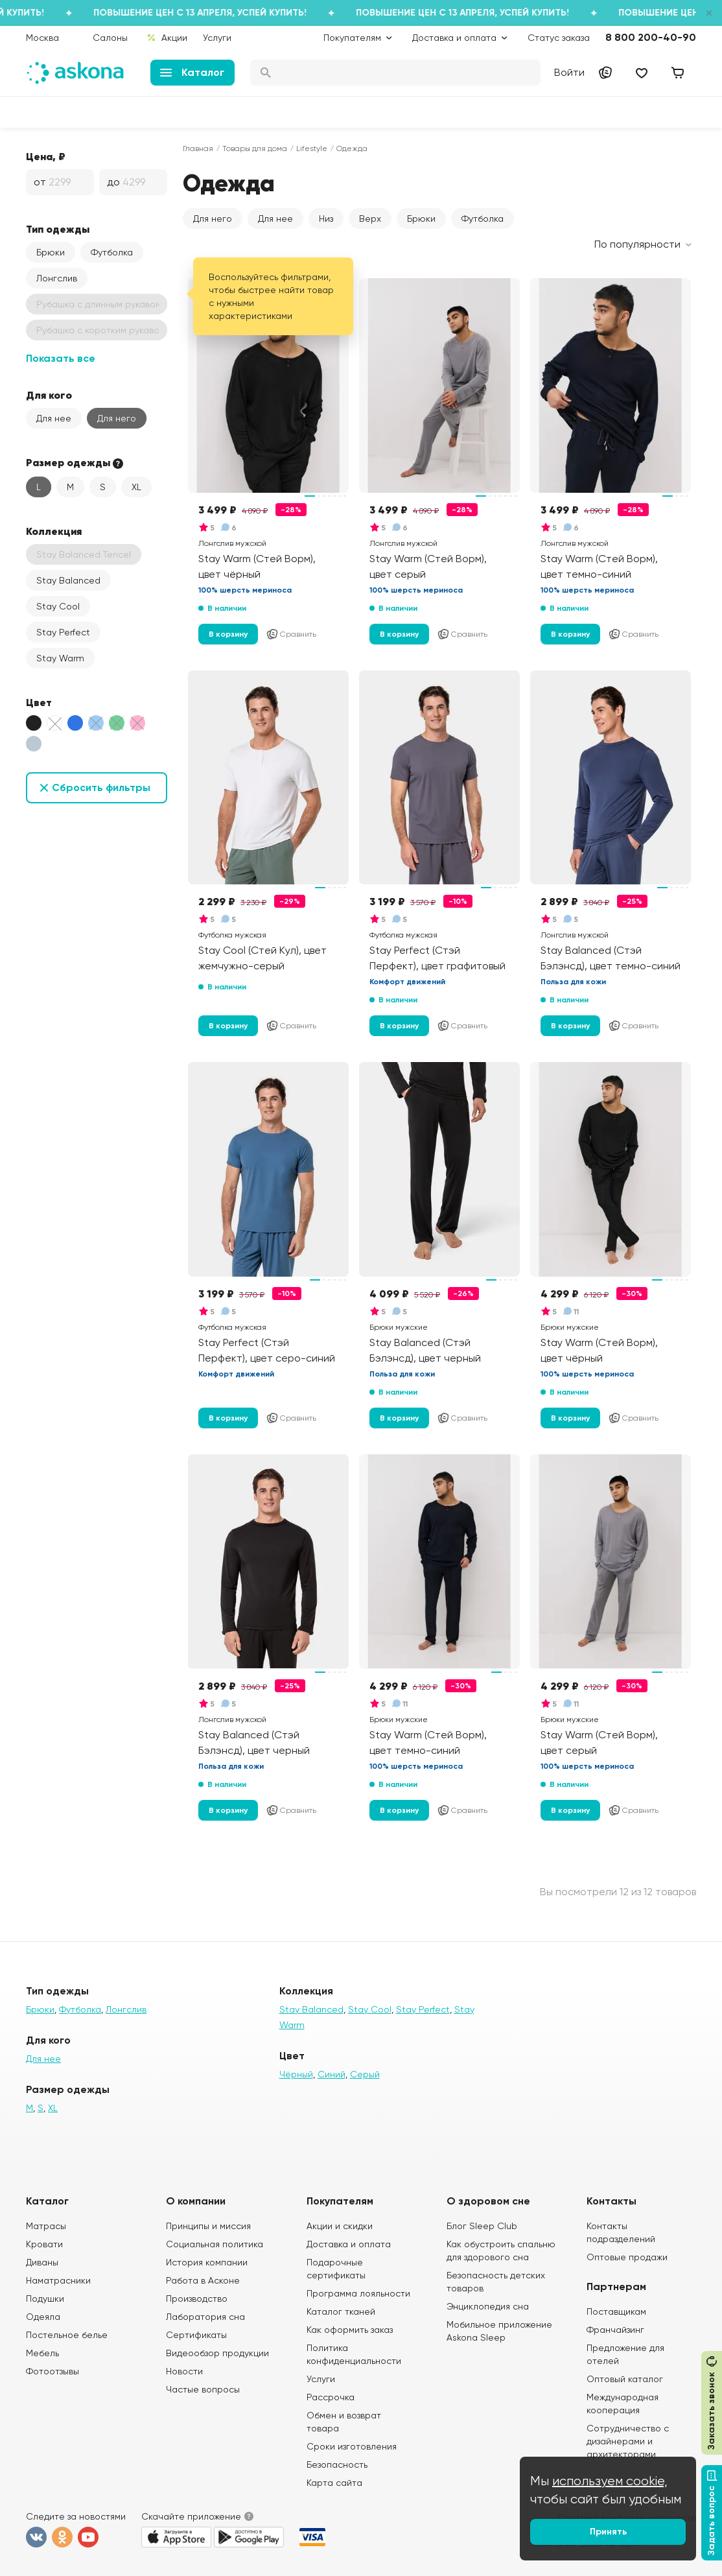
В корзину (228, 634)
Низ (326, 218)
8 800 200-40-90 (650, 37)
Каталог (192, 72)
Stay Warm (60, 658)
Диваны (42, 2262)
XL (136, 487)
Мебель (42, 2353)
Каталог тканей (341, 2311)
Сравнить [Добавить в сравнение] (291, 634)
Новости (184, 2371)
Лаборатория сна (205, 2316)
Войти (569, 72)
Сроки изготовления (352, 2446)
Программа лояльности (358, 2293)
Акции (166, 37)
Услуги (217, 37)
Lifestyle (311, 148)
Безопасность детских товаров (496, 2281)
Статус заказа (559, 37)
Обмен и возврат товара (344, 2421)
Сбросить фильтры (101, 787)
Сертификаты (196, 2335)
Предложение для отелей (625, 2354)
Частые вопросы (203, 2389)
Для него (116, 418)
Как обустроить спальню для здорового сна (501, 2250)
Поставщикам (616, 2311)
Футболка (112, 252)
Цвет (39, 702)
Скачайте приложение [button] (191, 2516)
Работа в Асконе (203, 2280)
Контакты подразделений (621, 2232)
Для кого (49, 394)
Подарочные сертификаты (336, 2268)
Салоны (110, 37)
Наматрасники (58, 2280)
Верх (370, 218)
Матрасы (46, 2226)
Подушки (45, 2298)
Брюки (50, 252)
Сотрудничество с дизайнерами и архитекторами (628, 2441)
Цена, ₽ (45, 156)
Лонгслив (56, 278)
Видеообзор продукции (217, 2353)
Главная (198, 148)
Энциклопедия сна (488, 2306)
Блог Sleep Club (482, 2226)
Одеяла (43, 2316)
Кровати (44, 2244)
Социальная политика (214, 2244)
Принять (608, 2531)
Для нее (53, 418)
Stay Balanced (68, 580)
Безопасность (337, 2464)
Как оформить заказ (350, 2329)
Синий (331, 2074)
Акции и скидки (340, 2226)
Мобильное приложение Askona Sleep (499, 2331)
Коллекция (54, 531)
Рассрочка (331, 2397)
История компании (207, 2262)
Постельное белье (67, 2335)
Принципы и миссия (208, 2226)
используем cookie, (610, 2481)
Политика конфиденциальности (354, 2354)
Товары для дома (254, 148)
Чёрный (296, 2074)
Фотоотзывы (52, 2371)
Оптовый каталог (625, 2379)
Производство (196, 2298)
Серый (365, 2074)
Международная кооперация (622, 2403)
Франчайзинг (615, 2329)
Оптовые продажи (627, 2257)
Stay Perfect (63, 632)
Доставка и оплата (349, 2244)
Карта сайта (334, 2482)
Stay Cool (58, 606)
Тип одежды (57, 228)
